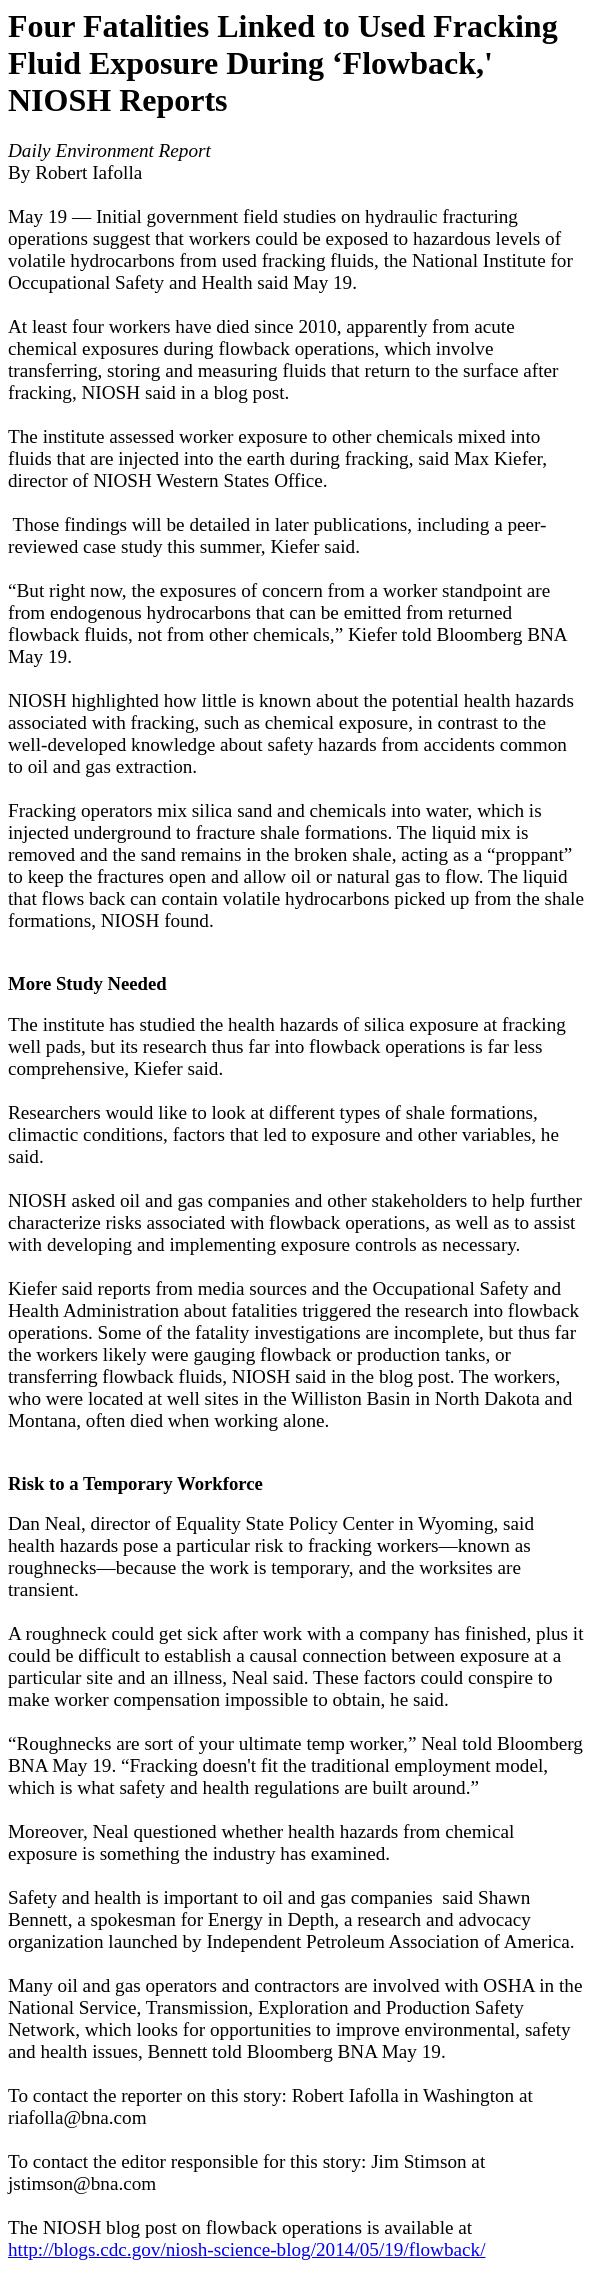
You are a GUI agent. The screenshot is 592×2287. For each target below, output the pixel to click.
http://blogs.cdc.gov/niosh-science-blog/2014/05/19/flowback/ (246, 2249)
